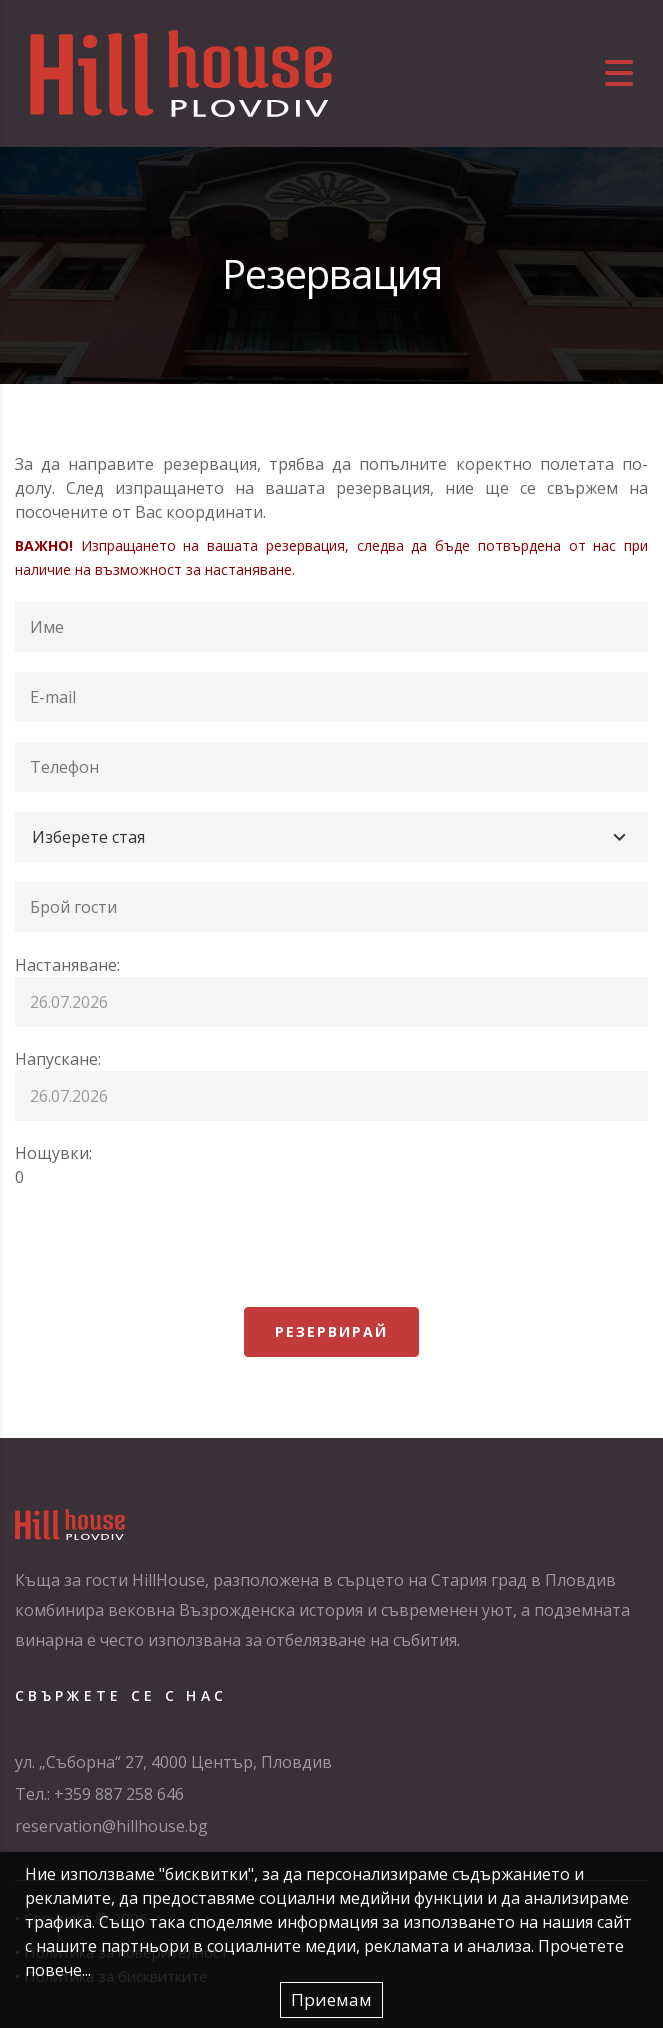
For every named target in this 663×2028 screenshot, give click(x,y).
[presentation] (167, 1248)
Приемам (331, 1999)
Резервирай (331, 1331)
